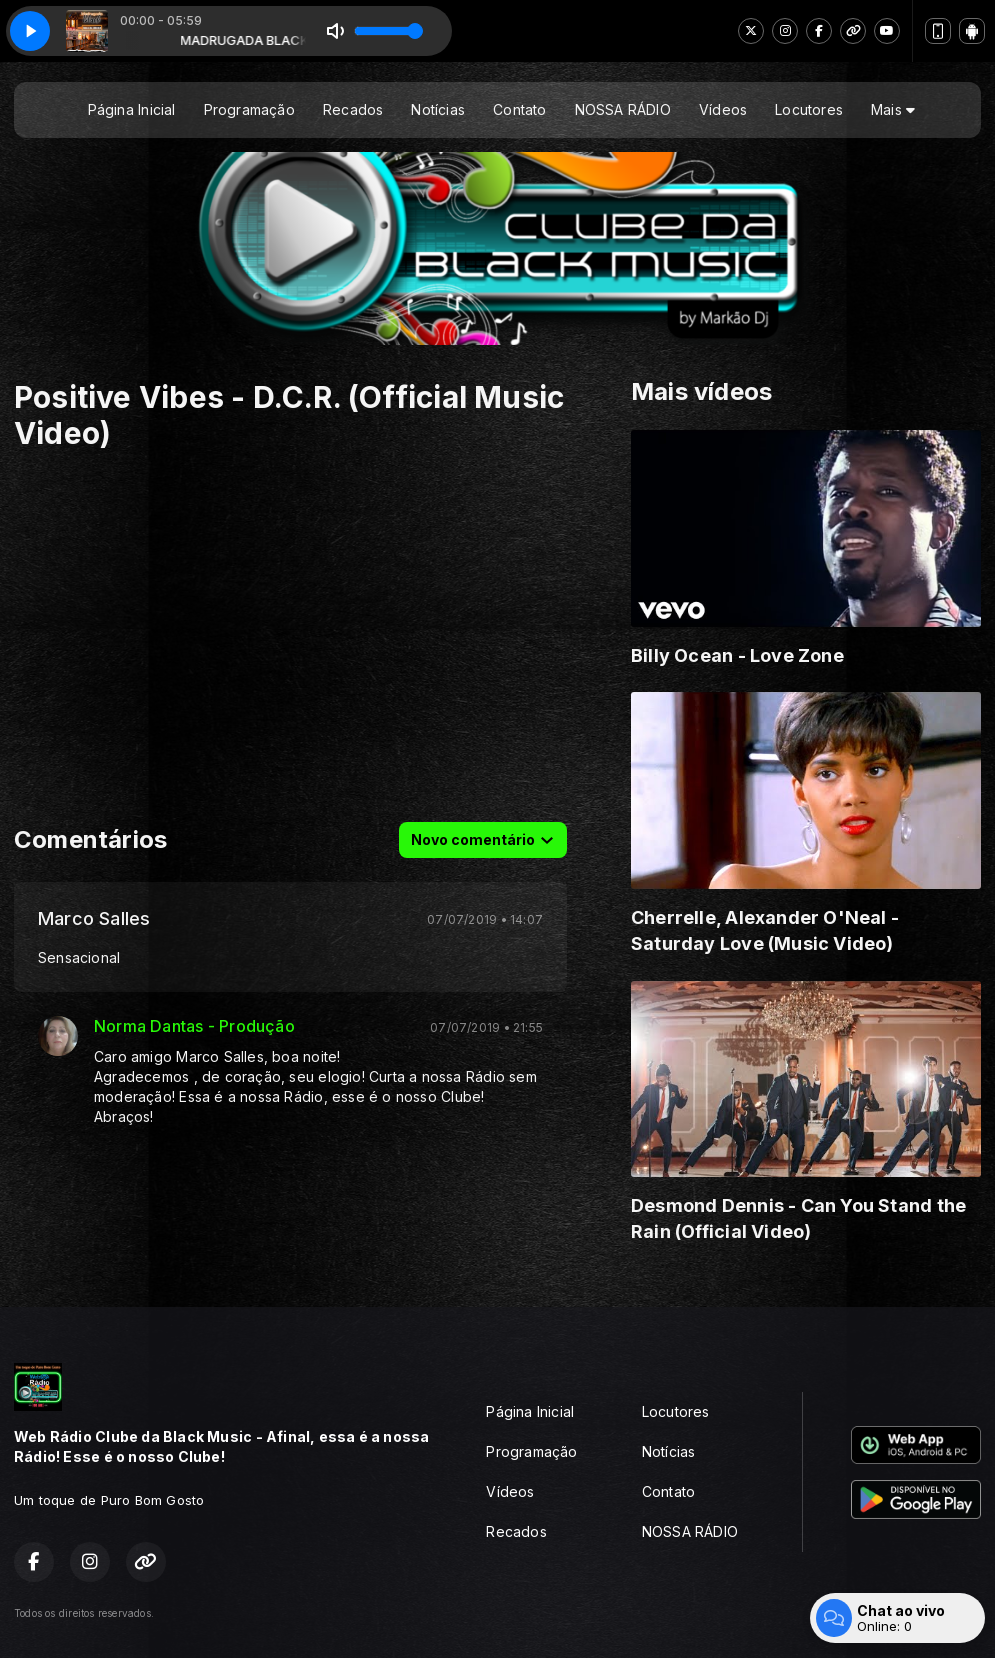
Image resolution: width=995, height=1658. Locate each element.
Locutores (809, 109)
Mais (893, 109)
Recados (353, 109)
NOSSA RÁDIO (623, 109)
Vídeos (723, 109)
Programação (249, 109)
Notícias (438, 109)
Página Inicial (132, 109)
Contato (519, 109)
